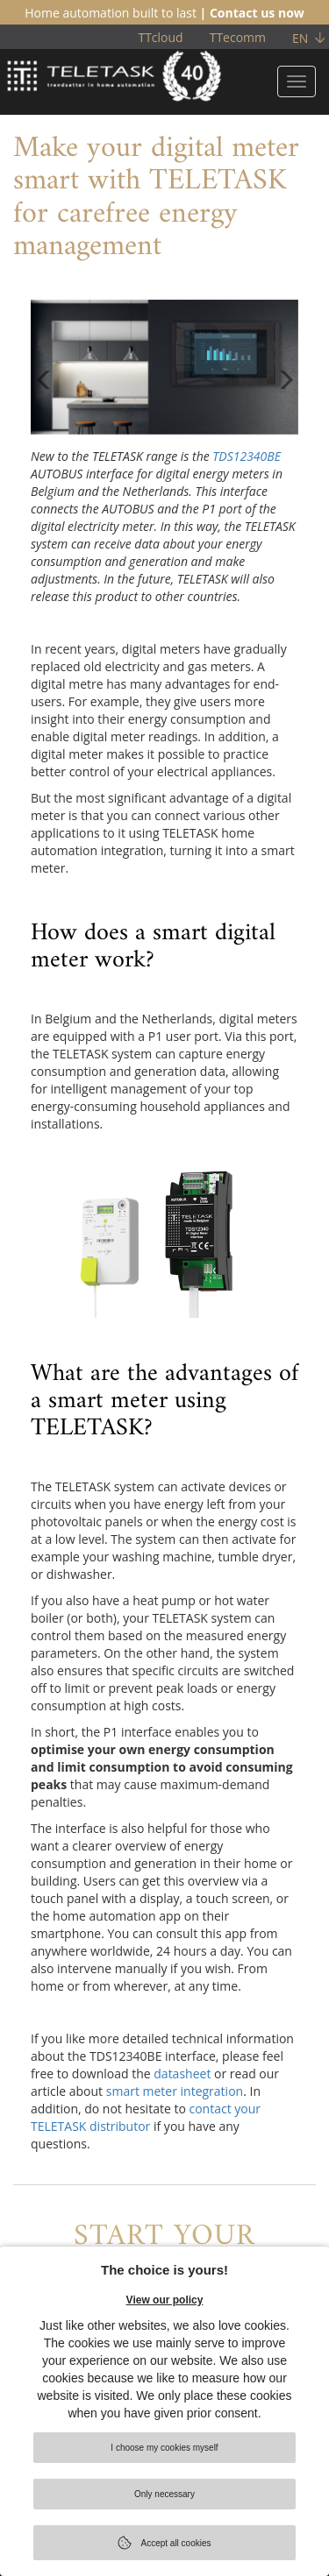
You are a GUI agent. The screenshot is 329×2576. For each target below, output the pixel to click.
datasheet (182, 2073)
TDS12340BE (246, 456)
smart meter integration (174, 2091)
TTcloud (160, 37)
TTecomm (238, 37)
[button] (44, 401)
